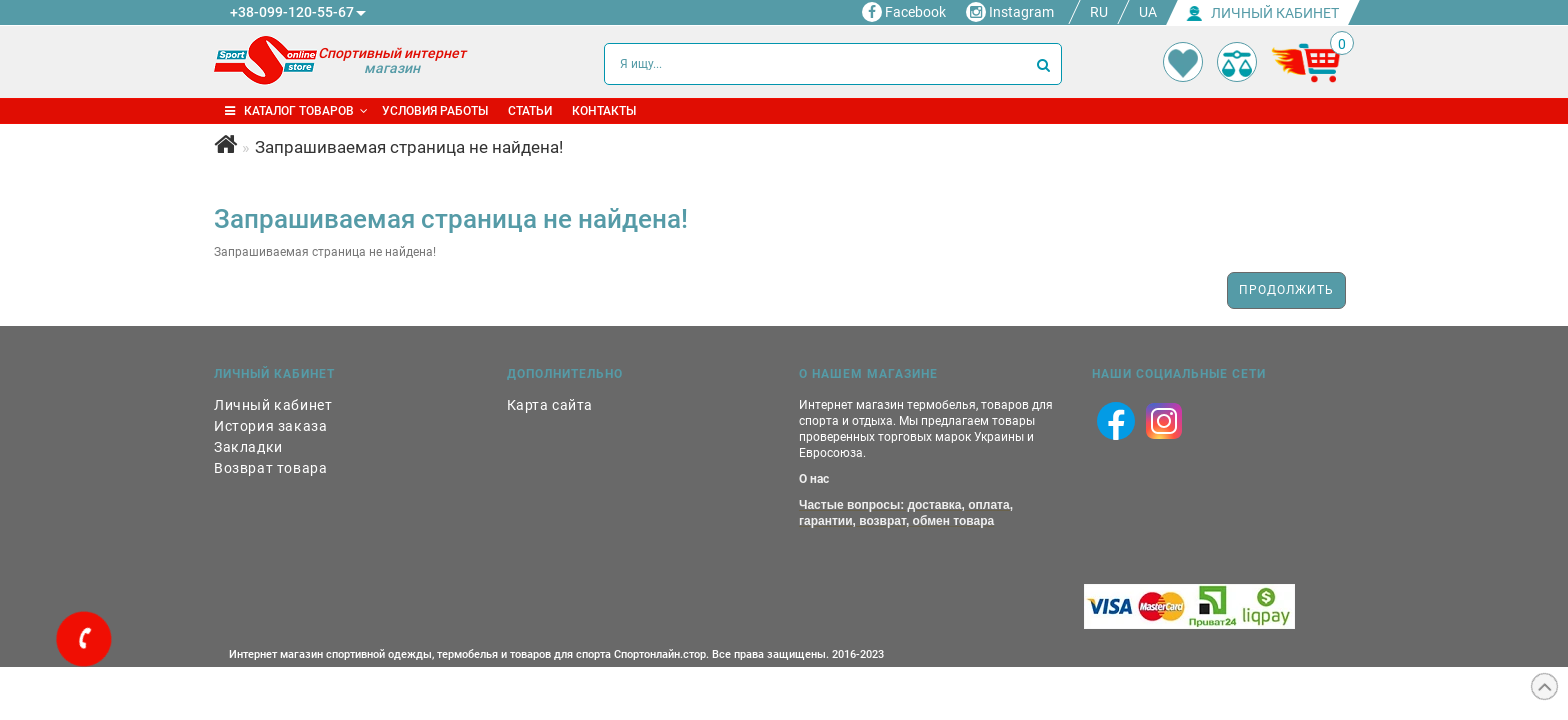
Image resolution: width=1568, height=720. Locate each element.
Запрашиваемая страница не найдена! (409, 147)
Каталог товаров (296, 111)
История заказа (270, 426)
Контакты (604, 111)
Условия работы (435, 111)
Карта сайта (550, 405)
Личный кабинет (273, 405)
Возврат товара (270, 468)
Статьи (530, 111)
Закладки (248, 447)
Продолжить (1286, 290)
